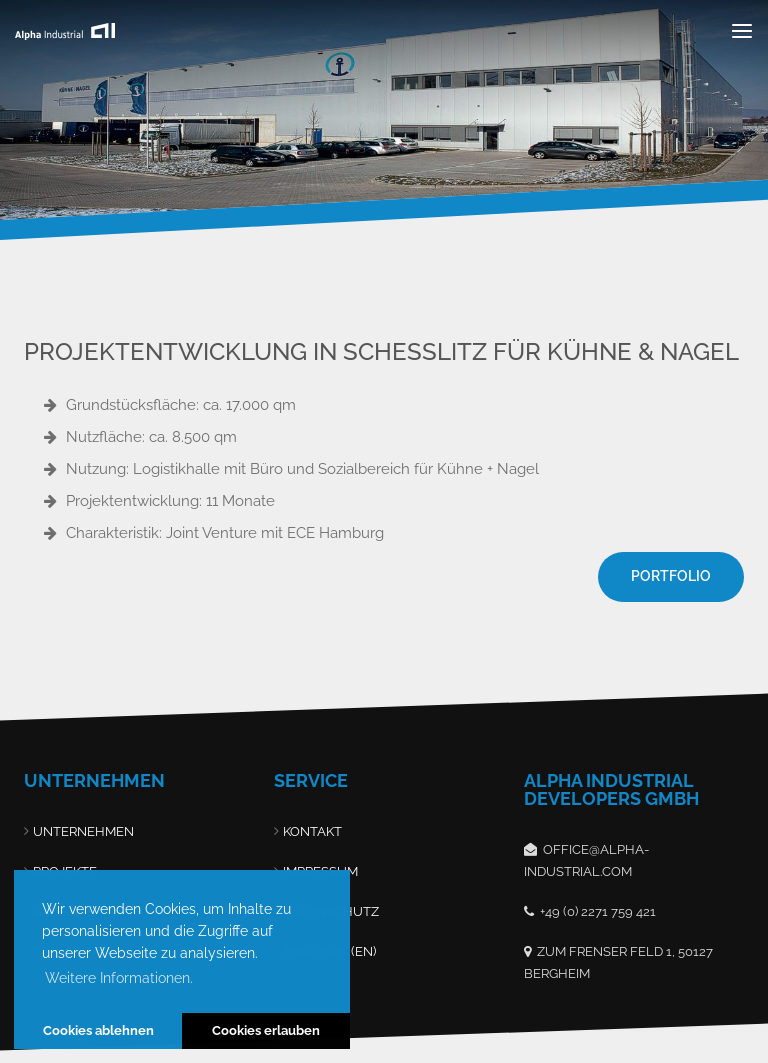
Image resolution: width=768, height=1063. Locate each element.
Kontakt (312, 831)
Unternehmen (83, 831)
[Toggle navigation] (742, 30)
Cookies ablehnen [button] (98, 1030)
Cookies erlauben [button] (266, 1030)
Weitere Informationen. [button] (119, 978)
